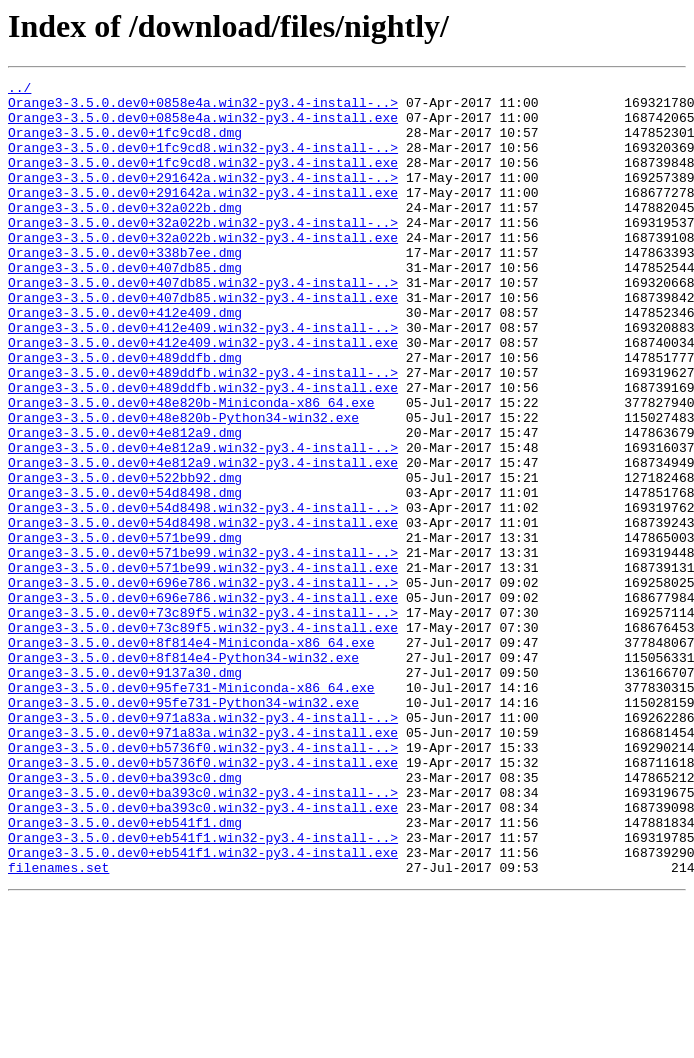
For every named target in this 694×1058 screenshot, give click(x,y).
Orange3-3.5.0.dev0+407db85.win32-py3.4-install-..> (203, 324)
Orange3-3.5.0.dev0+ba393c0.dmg (125, 918)
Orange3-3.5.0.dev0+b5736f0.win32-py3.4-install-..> (203, 882)
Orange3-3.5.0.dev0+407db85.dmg (125, 306)
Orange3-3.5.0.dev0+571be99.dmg (125, 630)
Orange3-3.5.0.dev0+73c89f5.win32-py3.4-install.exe (203, 738)
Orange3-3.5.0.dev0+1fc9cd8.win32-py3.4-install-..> (203, 162)
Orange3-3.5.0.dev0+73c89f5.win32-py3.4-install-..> (203, 720)
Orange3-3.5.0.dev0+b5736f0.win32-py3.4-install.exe (203, 900)
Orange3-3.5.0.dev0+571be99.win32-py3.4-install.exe (203, 666)
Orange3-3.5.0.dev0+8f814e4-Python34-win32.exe (183, 774)
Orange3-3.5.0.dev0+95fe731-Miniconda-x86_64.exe (191, 810)
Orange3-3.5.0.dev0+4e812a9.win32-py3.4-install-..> (203, 522)
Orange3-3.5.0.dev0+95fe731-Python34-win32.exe (183, 828)
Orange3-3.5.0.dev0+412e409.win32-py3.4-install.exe (203, 396)
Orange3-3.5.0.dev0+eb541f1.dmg (125, 972)
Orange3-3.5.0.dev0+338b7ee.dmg (125, 288)
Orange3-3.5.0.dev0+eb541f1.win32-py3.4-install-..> (203, 990)
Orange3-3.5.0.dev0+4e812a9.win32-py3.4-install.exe (203, 540)
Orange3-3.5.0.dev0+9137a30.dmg (125, 792)
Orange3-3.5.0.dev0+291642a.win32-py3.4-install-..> (203, 198)
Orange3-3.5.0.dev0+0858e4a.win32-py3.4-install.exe (203, 126)
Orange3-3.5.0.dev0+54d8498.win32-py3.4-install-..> (203, 594)
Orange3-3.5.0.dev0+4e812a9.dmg (125, 504)
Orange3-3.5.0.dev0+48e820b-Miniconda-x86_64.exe (191, 468)
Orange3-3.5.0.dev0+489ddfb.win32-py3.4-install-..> (203, 432)
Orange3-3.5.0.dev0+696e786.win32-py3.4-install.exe (203, 702)
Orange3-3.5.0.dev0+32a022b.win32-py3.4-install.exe (203, 270)
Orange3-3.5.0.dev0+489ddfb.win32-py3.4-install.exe (203, 450)
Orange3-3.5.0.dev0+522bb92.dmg (125, 558)
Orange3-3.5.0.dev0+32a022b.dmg (125, 234)
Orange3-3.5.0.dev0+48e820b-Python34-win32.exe (183, 486)
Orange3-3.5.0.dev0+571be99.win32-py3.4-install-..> (203, 648)
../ (19, 90)
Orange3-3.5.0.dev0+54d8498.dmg (125, 576)
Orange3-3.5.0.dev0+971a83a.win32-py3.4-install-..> (203, 846)
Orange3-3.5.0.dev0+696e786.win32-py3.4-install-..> (203, 684)
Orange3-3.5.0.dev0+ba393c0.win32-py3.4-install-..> (203, 936)
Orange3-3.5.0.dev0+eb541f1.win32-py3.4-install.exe (203, 1008)
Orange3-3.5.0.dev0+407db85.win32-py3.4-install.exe (203, 342)
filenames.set (58, 1026)
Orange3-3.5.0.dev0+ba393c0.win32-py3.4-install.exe (203, 954)
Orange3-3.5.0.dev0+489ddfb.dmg (125, 414)
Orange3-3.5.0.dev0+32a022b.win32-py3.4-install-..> (203, 252)
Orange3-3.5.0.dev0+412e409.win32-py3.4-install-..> (203, 378)
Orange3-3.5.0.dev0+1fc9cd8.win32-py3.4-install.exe (203, 180)
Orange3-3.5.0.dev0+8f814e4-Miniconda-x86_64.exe (191, 756)
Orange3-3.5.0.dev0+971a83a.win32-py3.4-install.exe (203, 864)
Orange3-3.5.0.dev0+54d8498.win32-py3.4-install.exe (203, 612)
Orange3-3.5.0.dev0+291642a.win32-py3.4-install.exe (203, 216)
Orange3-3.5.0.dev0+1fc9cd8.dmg (125, 144)
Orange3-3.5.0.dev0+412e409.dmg (125, 360)
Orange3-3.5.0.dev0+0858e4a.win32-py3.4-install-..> (203, 108)
